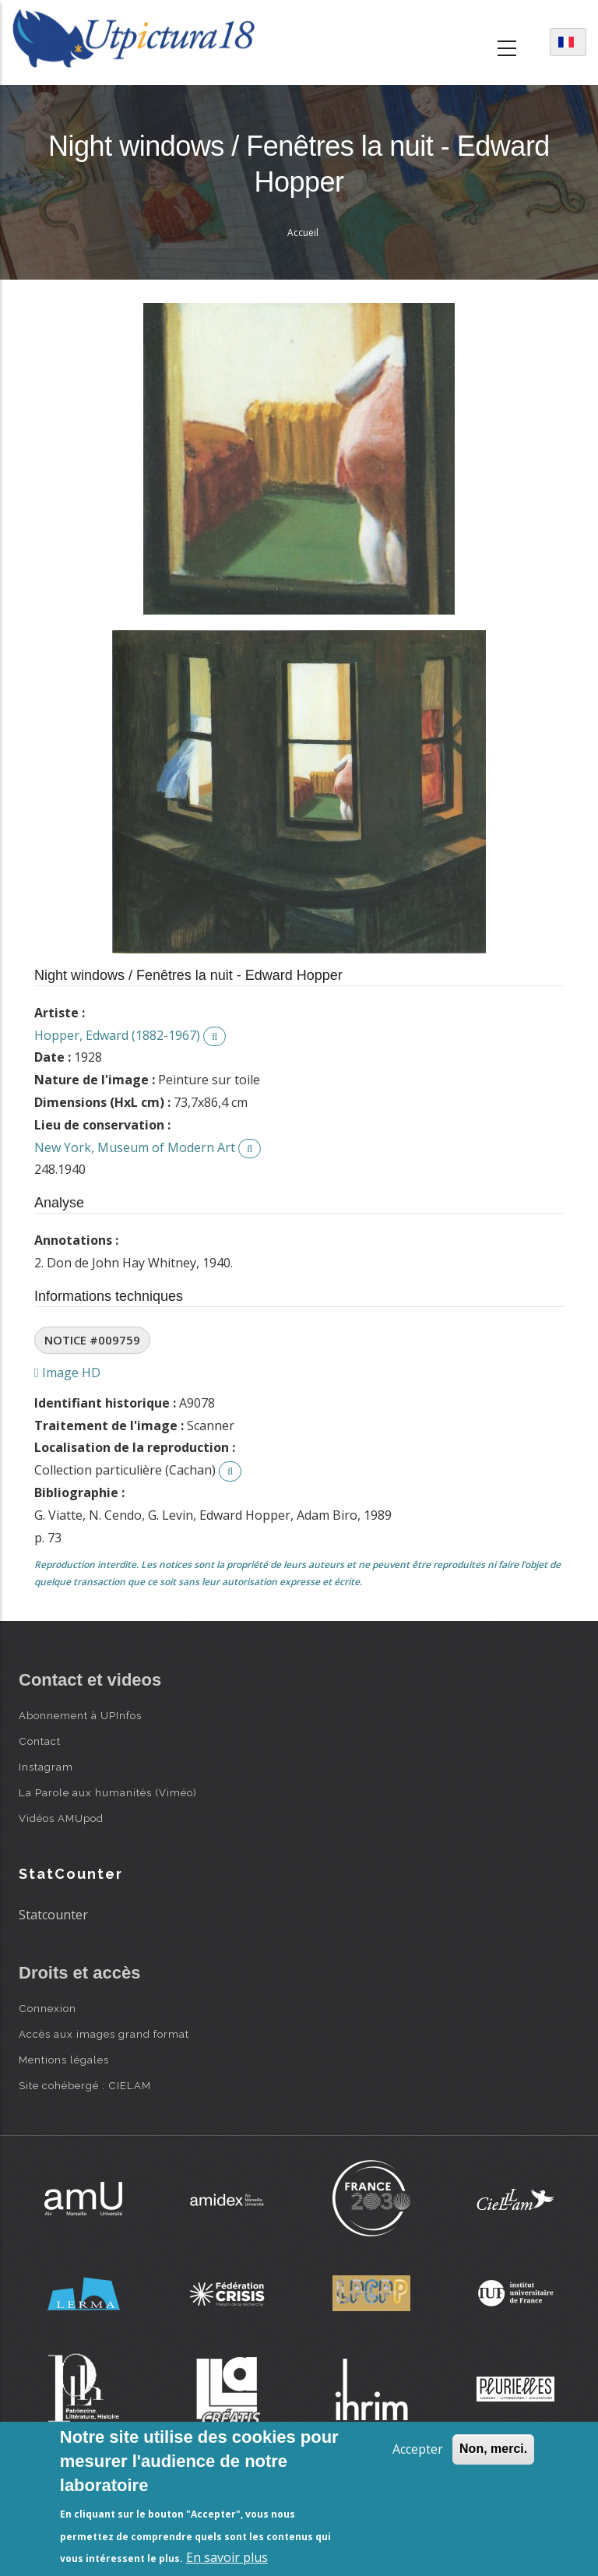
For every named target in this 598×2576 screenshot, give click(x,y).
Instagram (46, 1766)
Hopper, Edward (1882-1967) (117, 1035)
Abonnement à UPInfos (80, 1715)
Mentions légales (64, 2059)
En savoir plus (227, 2557)
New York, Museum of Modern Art (134, 1147)
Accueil (302, 232)
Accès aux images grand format (104, 2034)
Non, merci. (493, 2448)
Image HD (67, 1372)
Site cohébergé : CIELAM (85, 2085)
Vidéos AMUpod (61, 1818)
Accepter (417, 2449)
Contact (40, 1741)
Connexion (47, 2008)
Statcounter (53, 1914)
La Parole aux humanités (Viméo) (108, 1792)
